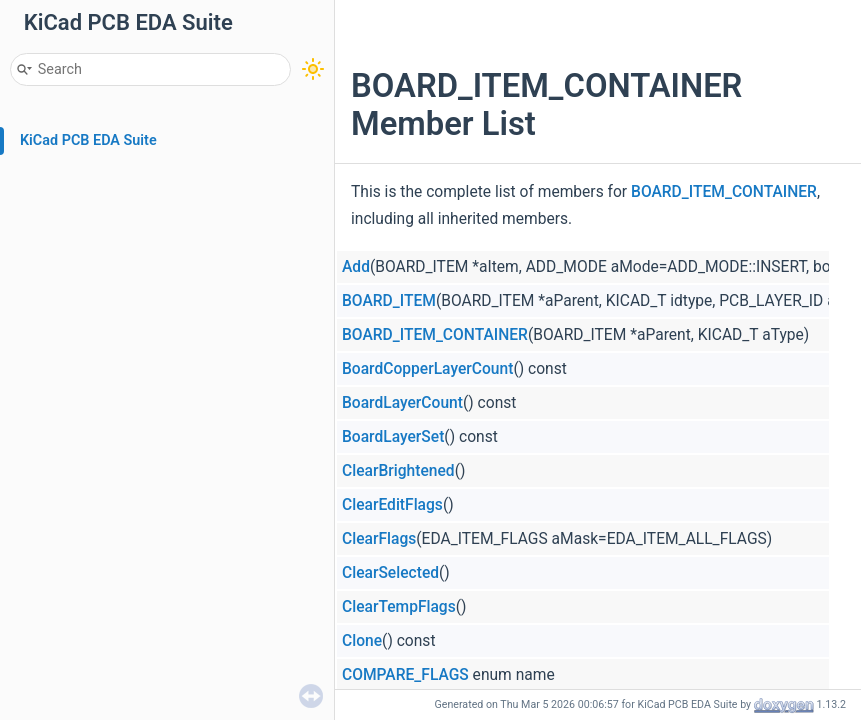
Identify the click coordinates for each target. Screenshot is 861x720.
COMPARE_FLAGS (405, 675)
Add (356, 267)
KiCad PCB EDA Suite (88, 140)
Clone (362, 641)
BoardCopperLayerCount (427, 369)
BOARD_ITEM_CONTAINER (724, 192)
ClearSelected (390, 573)
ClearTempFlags (399, 607)
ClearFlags (379, 539)
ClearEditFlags (392, 505)
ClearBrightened (398, 471)
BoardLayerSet (393, 437)
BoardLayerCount (402, 403)
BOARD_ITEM (389, 301)
